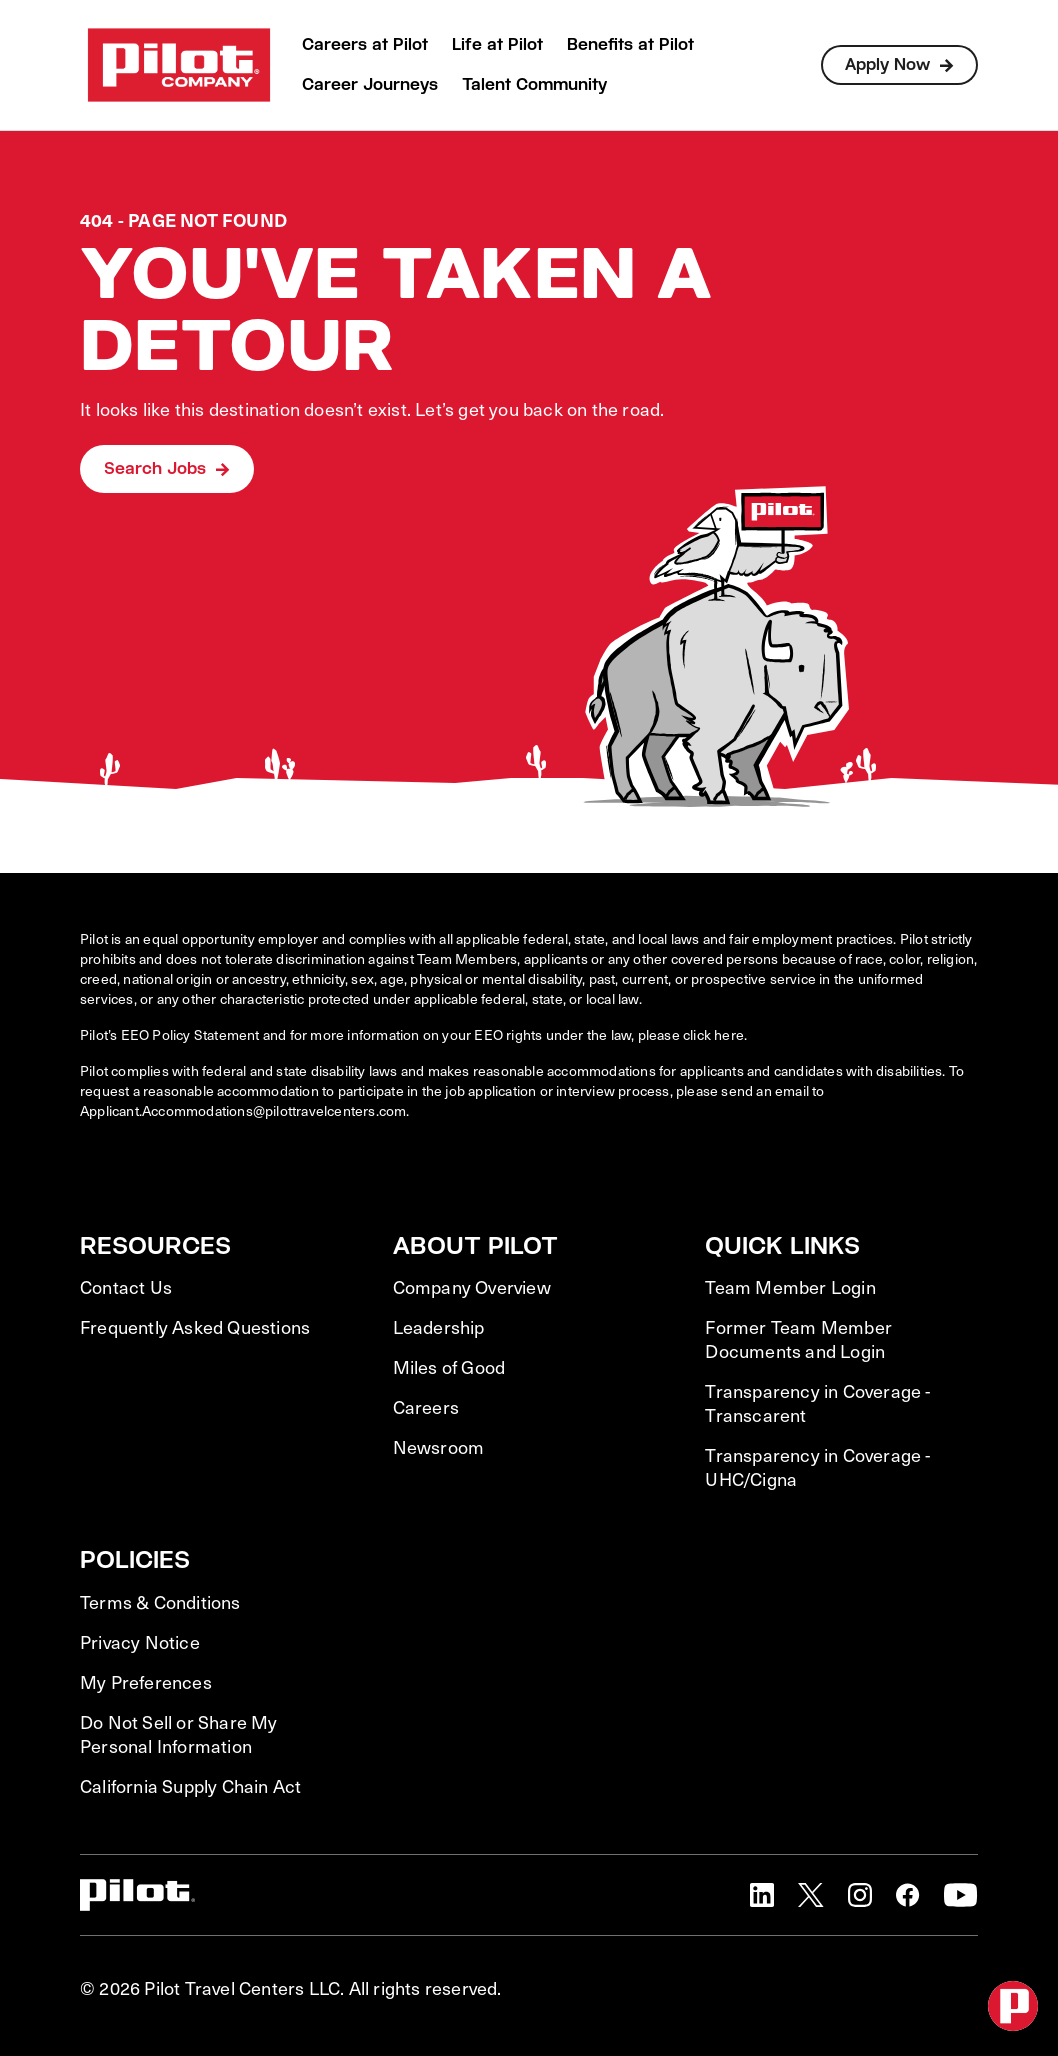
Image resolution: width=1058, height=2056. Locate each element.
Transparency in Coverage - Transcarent (817, 1403)
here (729, 1034)
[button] (762, 1895)
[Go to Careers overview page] (179, 65)
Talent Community (534, 84)
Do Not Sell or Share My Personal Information (179, 1734)
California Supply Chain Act (190, 1786)
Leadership (439, 1327)
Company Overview (472, 1287)
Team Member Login (790, 1287)
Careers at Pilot (365, 44)
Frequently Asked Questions (195, 1327)
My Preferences (146, 1682)
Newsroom (439, 1447)
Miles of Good (449, 1367)
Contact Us (126, 1287)
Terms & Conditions (160, 1602)
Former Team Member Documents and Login (798, 1339)
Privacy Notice (140, 1642)
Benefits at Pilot (630, 44)
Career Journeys (370, 84)
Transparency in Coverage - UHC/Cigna (817, 1467)
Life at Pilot (497, 44)
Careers (426, 1407)
